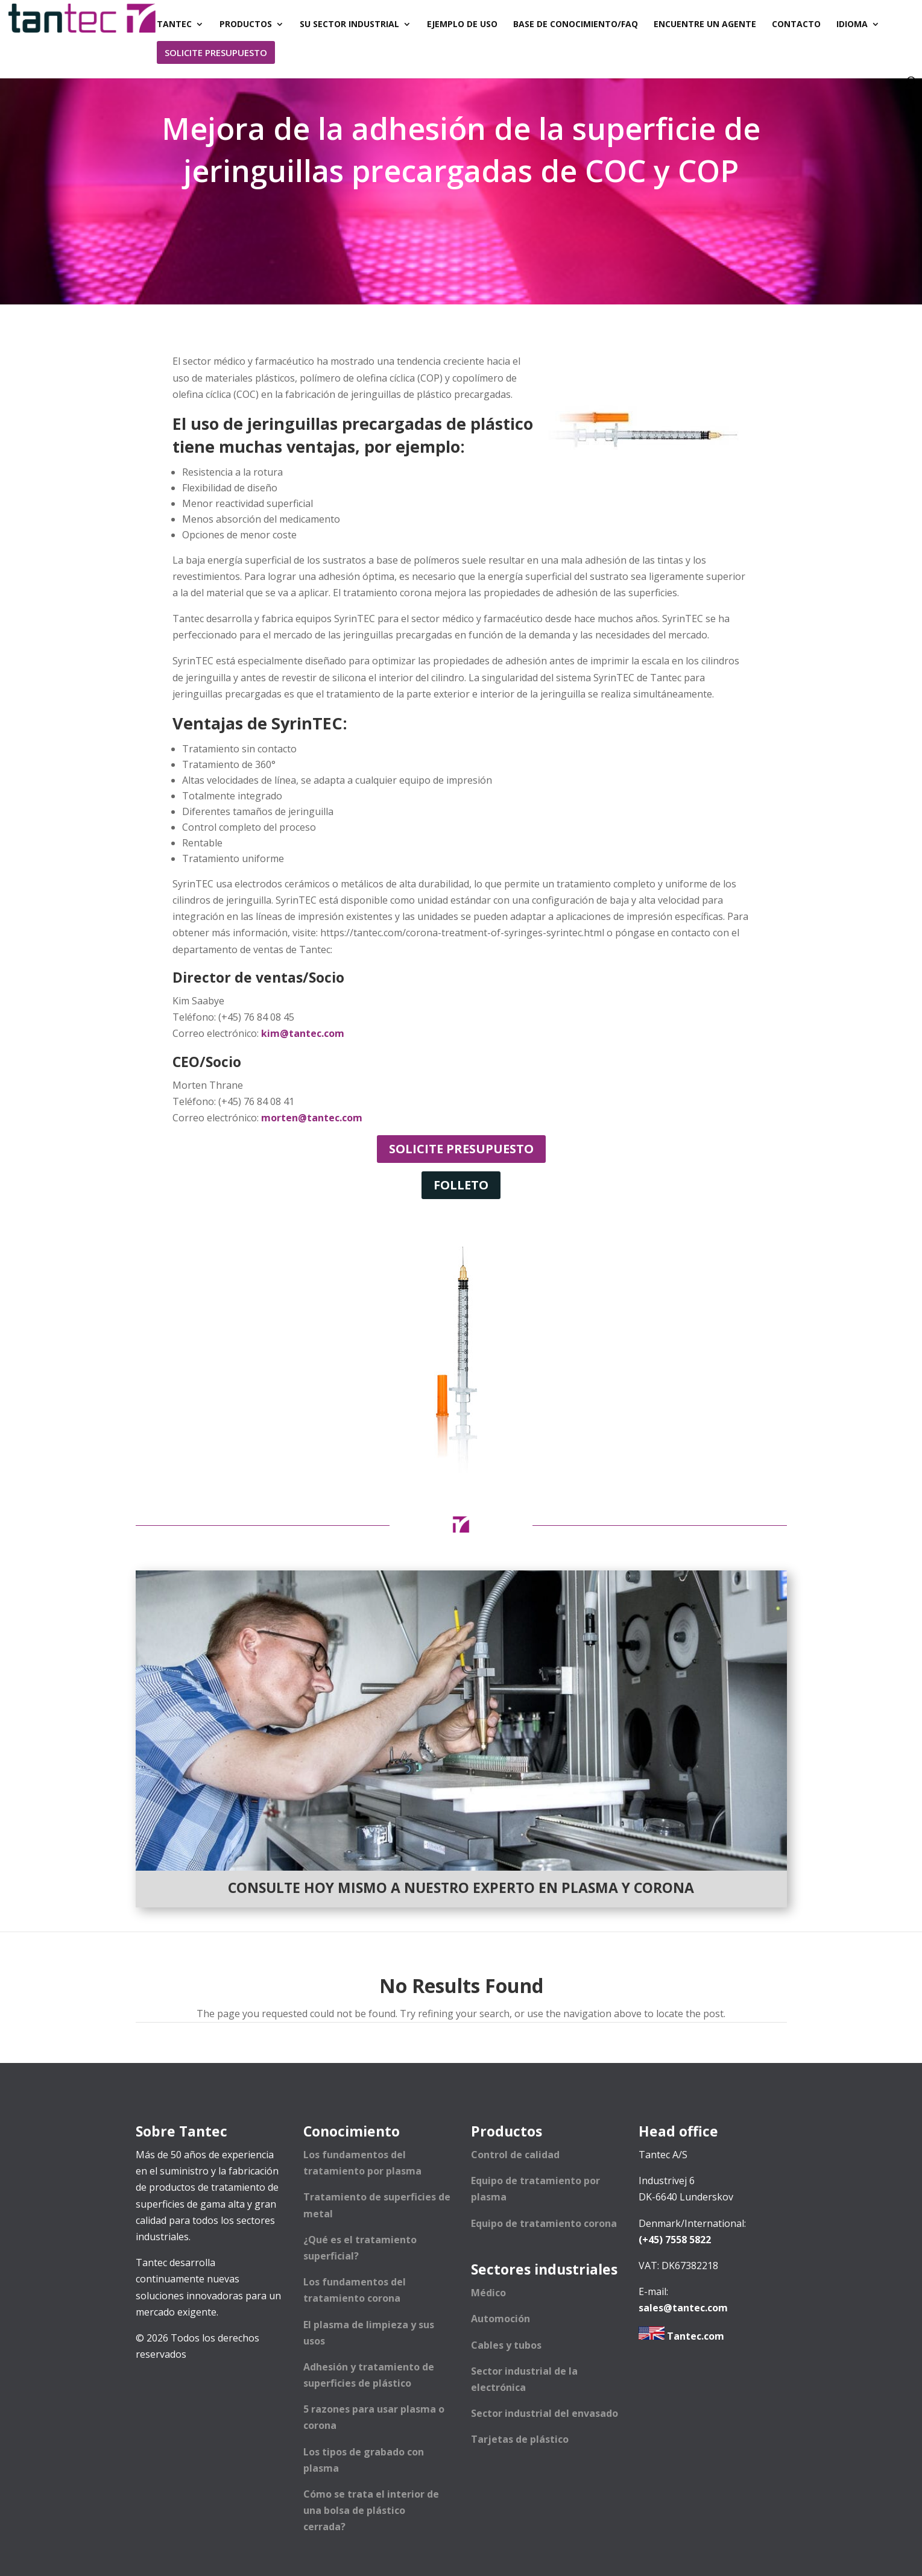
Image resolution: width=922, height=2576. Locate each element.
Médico (488, 2292)
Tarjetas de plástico (520, 2439)
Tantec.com (681, 2336)
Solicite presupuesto (461, 1149)
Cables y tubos (506, 2345)
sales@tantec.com (683, 2307)
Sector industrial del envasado (544, 2413)
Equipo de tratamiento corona (544, 2223)
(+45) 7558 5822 (675, 2239)
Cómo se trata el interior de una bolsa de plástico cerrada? (371, 2510)
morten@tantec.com (311, 1117)
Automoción (500, 2318)
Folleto (461, 1185)
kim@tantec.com (302, 1033)
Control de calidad (515, 2154)
